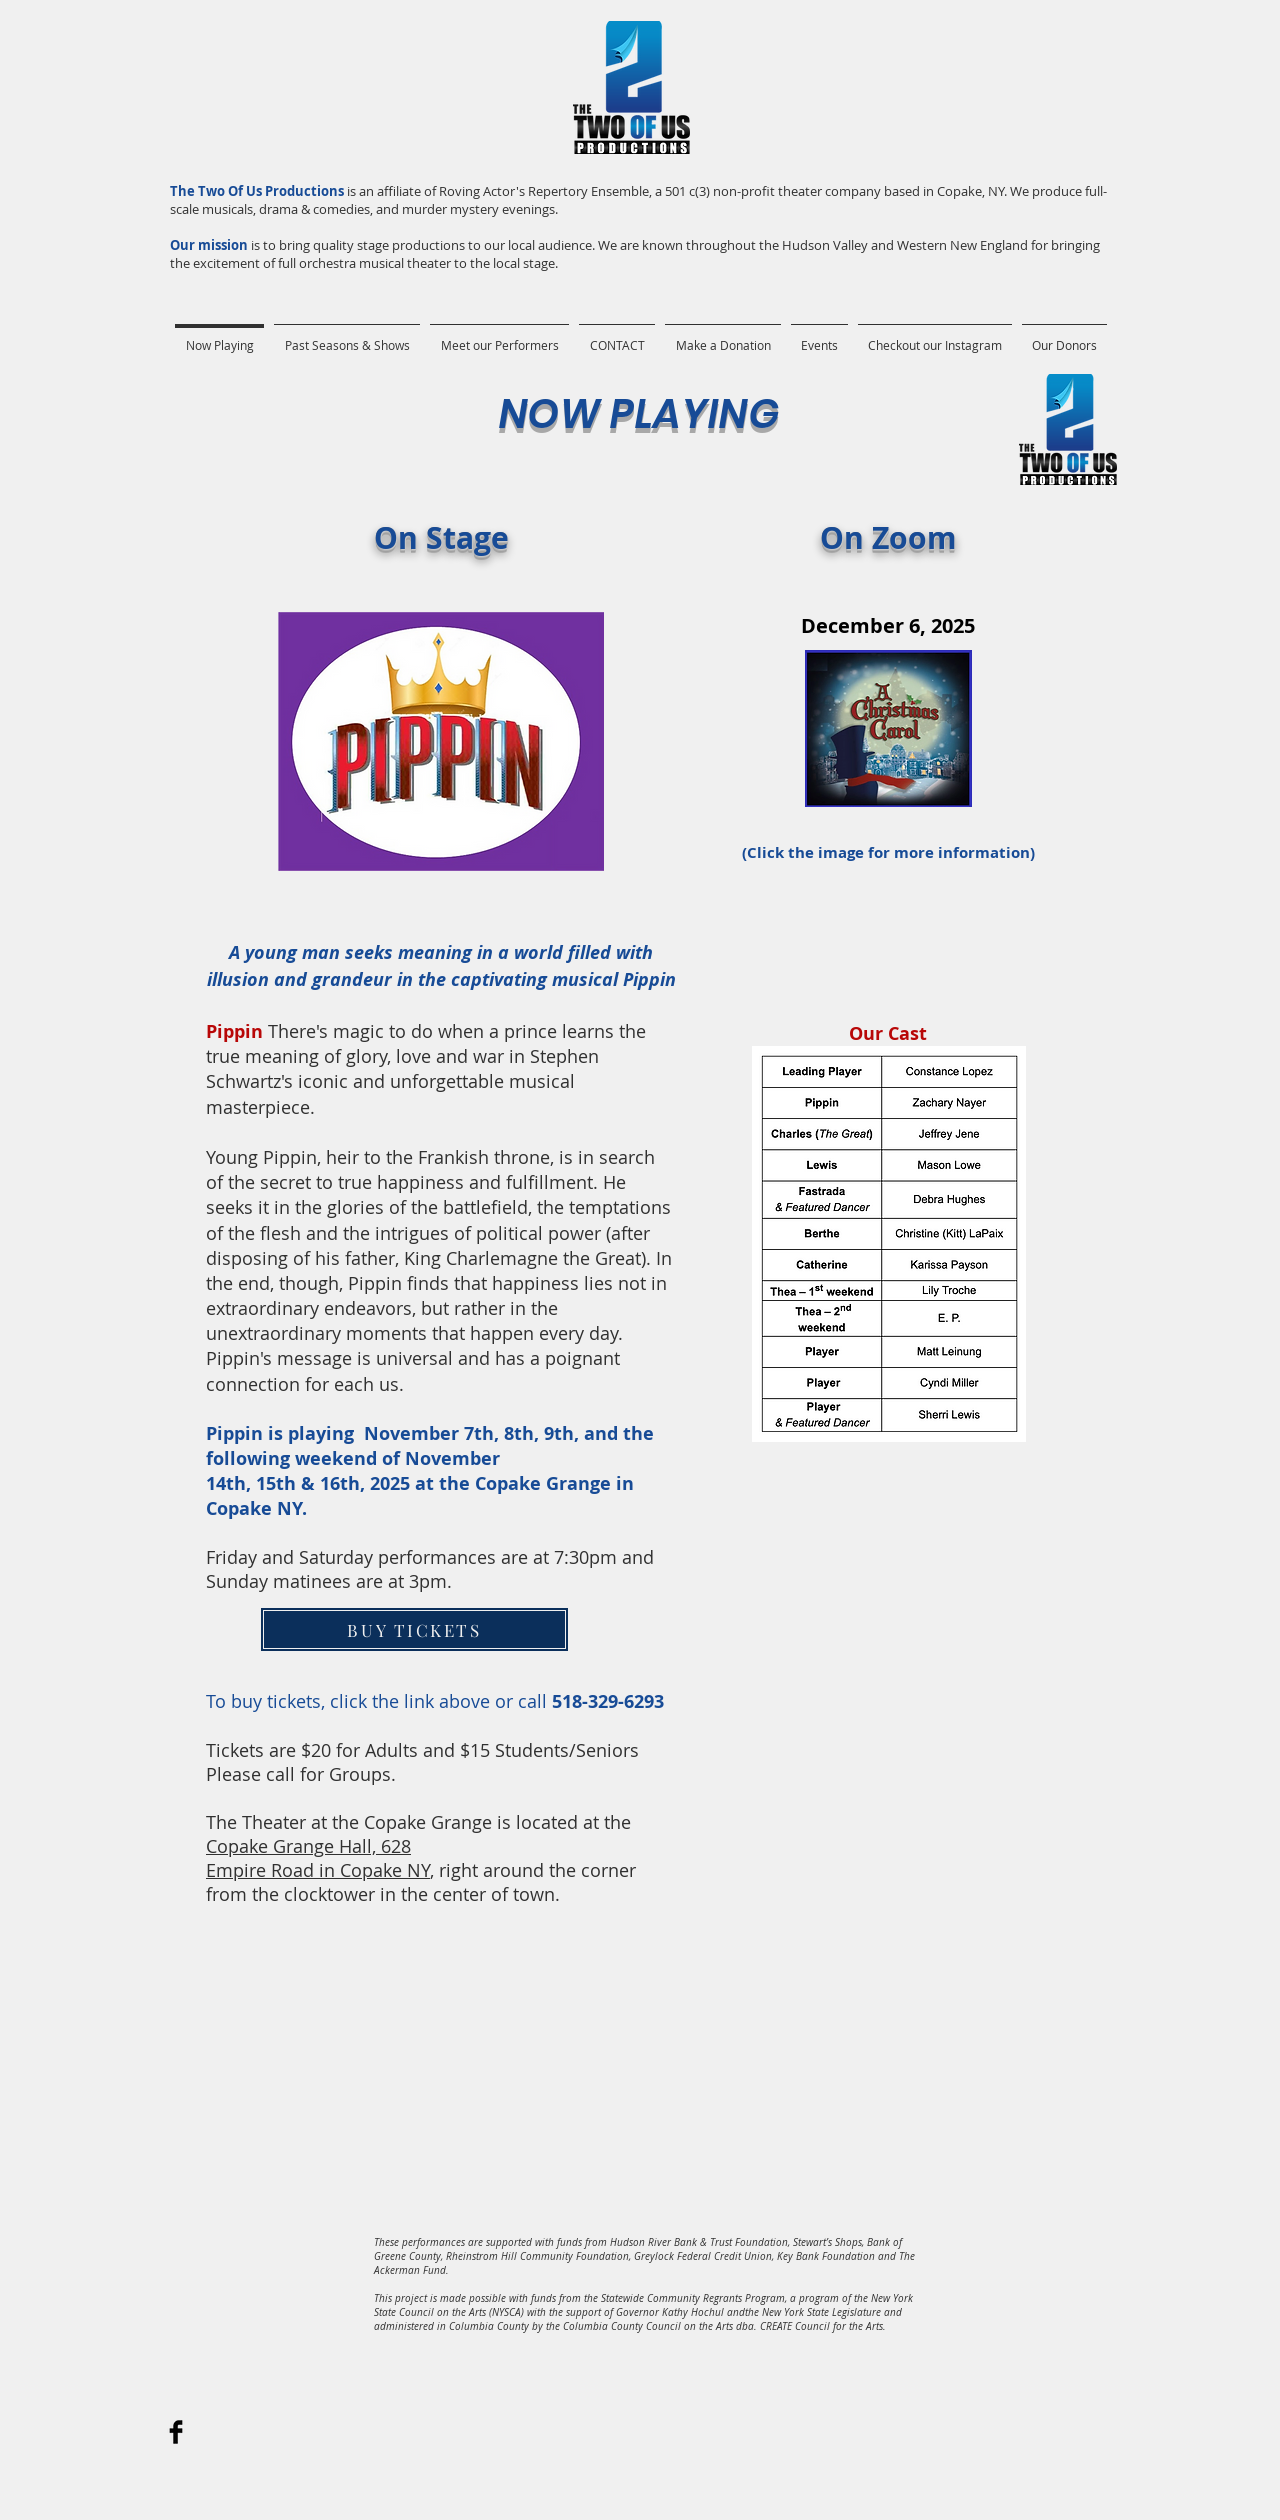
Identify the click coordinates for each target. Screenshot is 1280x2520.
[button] (347, 336)
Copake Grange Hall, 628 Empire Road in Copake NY (318, 1858)
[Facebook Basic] (176, 2432)
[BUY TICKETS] (414, 1629)
